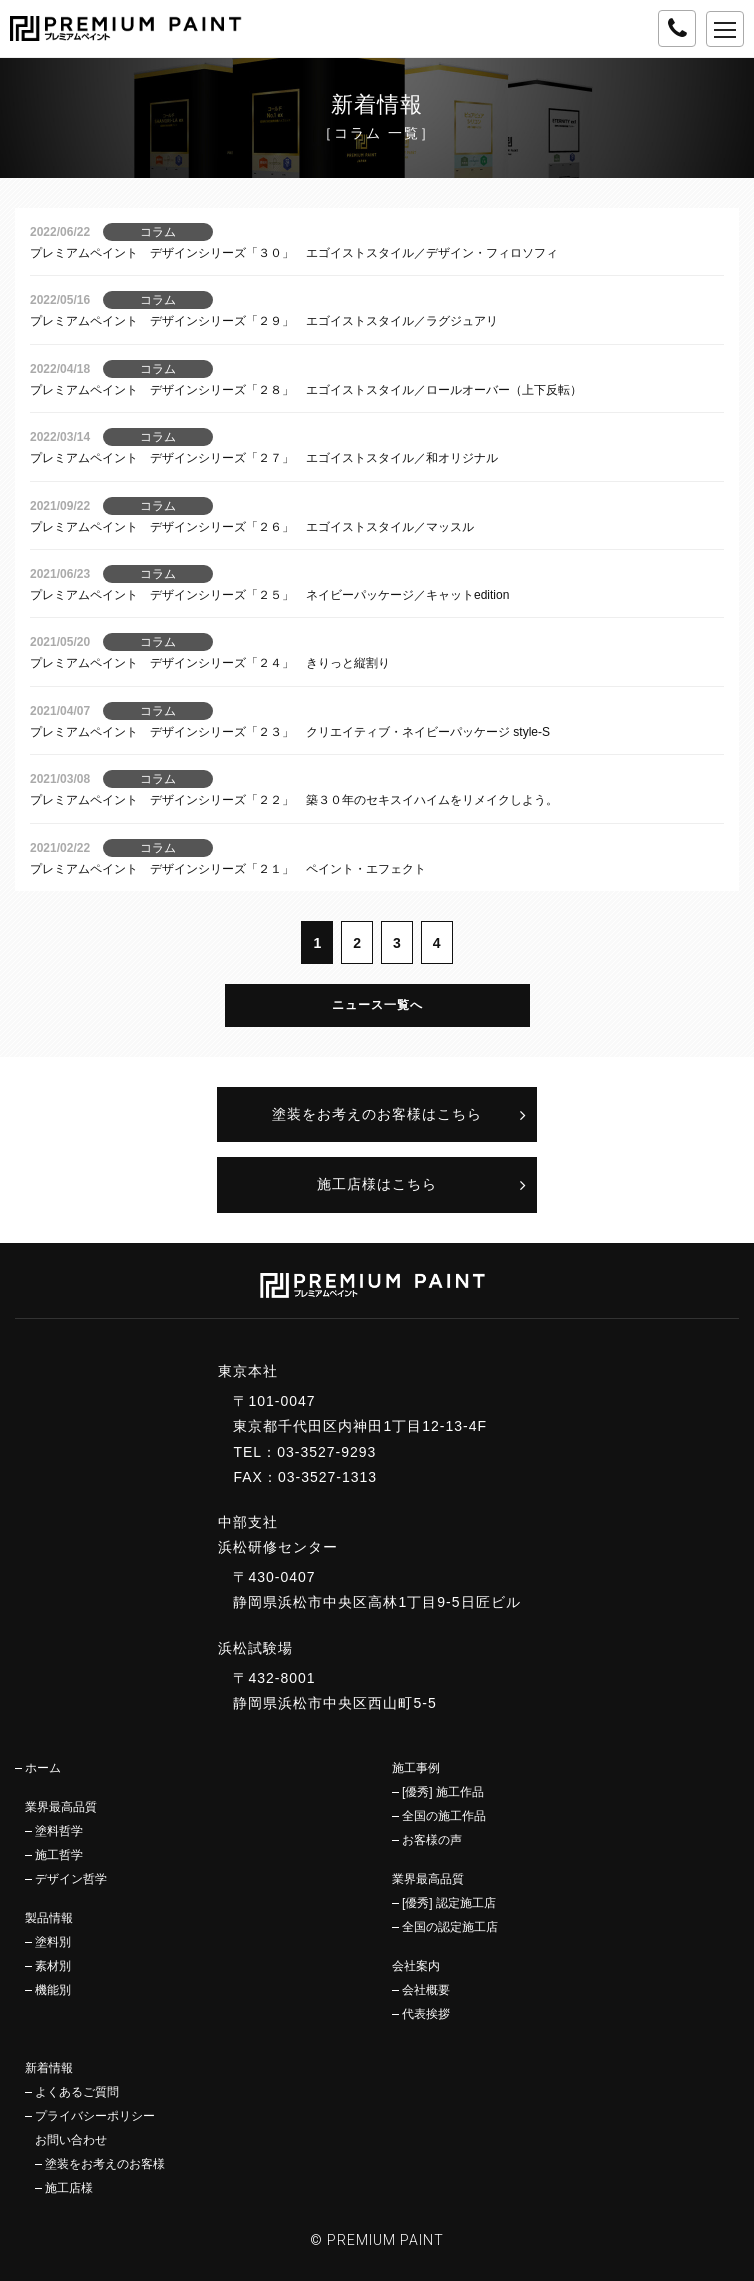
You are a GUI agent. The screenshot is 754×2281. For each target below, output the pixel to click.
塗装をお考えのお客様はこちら (377, 1114)
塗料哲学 (59, 1831)
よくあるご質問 (77, 2092)
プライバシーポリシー (95, 2116)
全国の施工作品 (444, 1816)
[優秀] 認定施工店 (449, 1903)
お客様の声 (432, 1840)
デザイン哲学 (71, 1879)
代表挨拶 (426, 2014)
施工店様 (69, 2188)
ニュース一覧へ (377, 1005)
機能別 (53, 1990)
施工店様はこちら (377, 1184)
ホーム (43, 1768)
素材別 (53, 1966)
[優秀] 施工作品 (443, 1792)
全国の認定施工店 (450, 1927)
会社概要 (426, 1990)
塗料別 (53, 1942)
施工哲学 (59, 1855)
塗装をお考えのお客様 (105, 2164)
